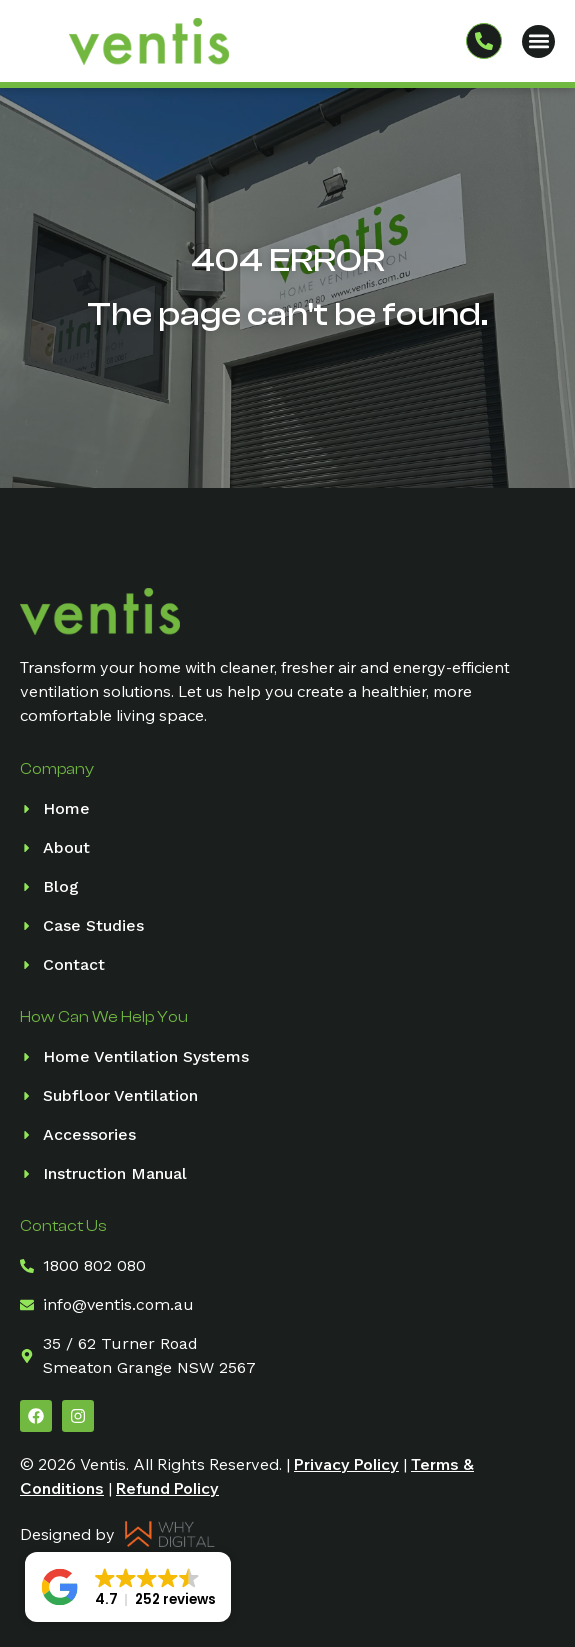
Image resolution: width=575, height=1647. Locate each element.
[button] (538, 41)
